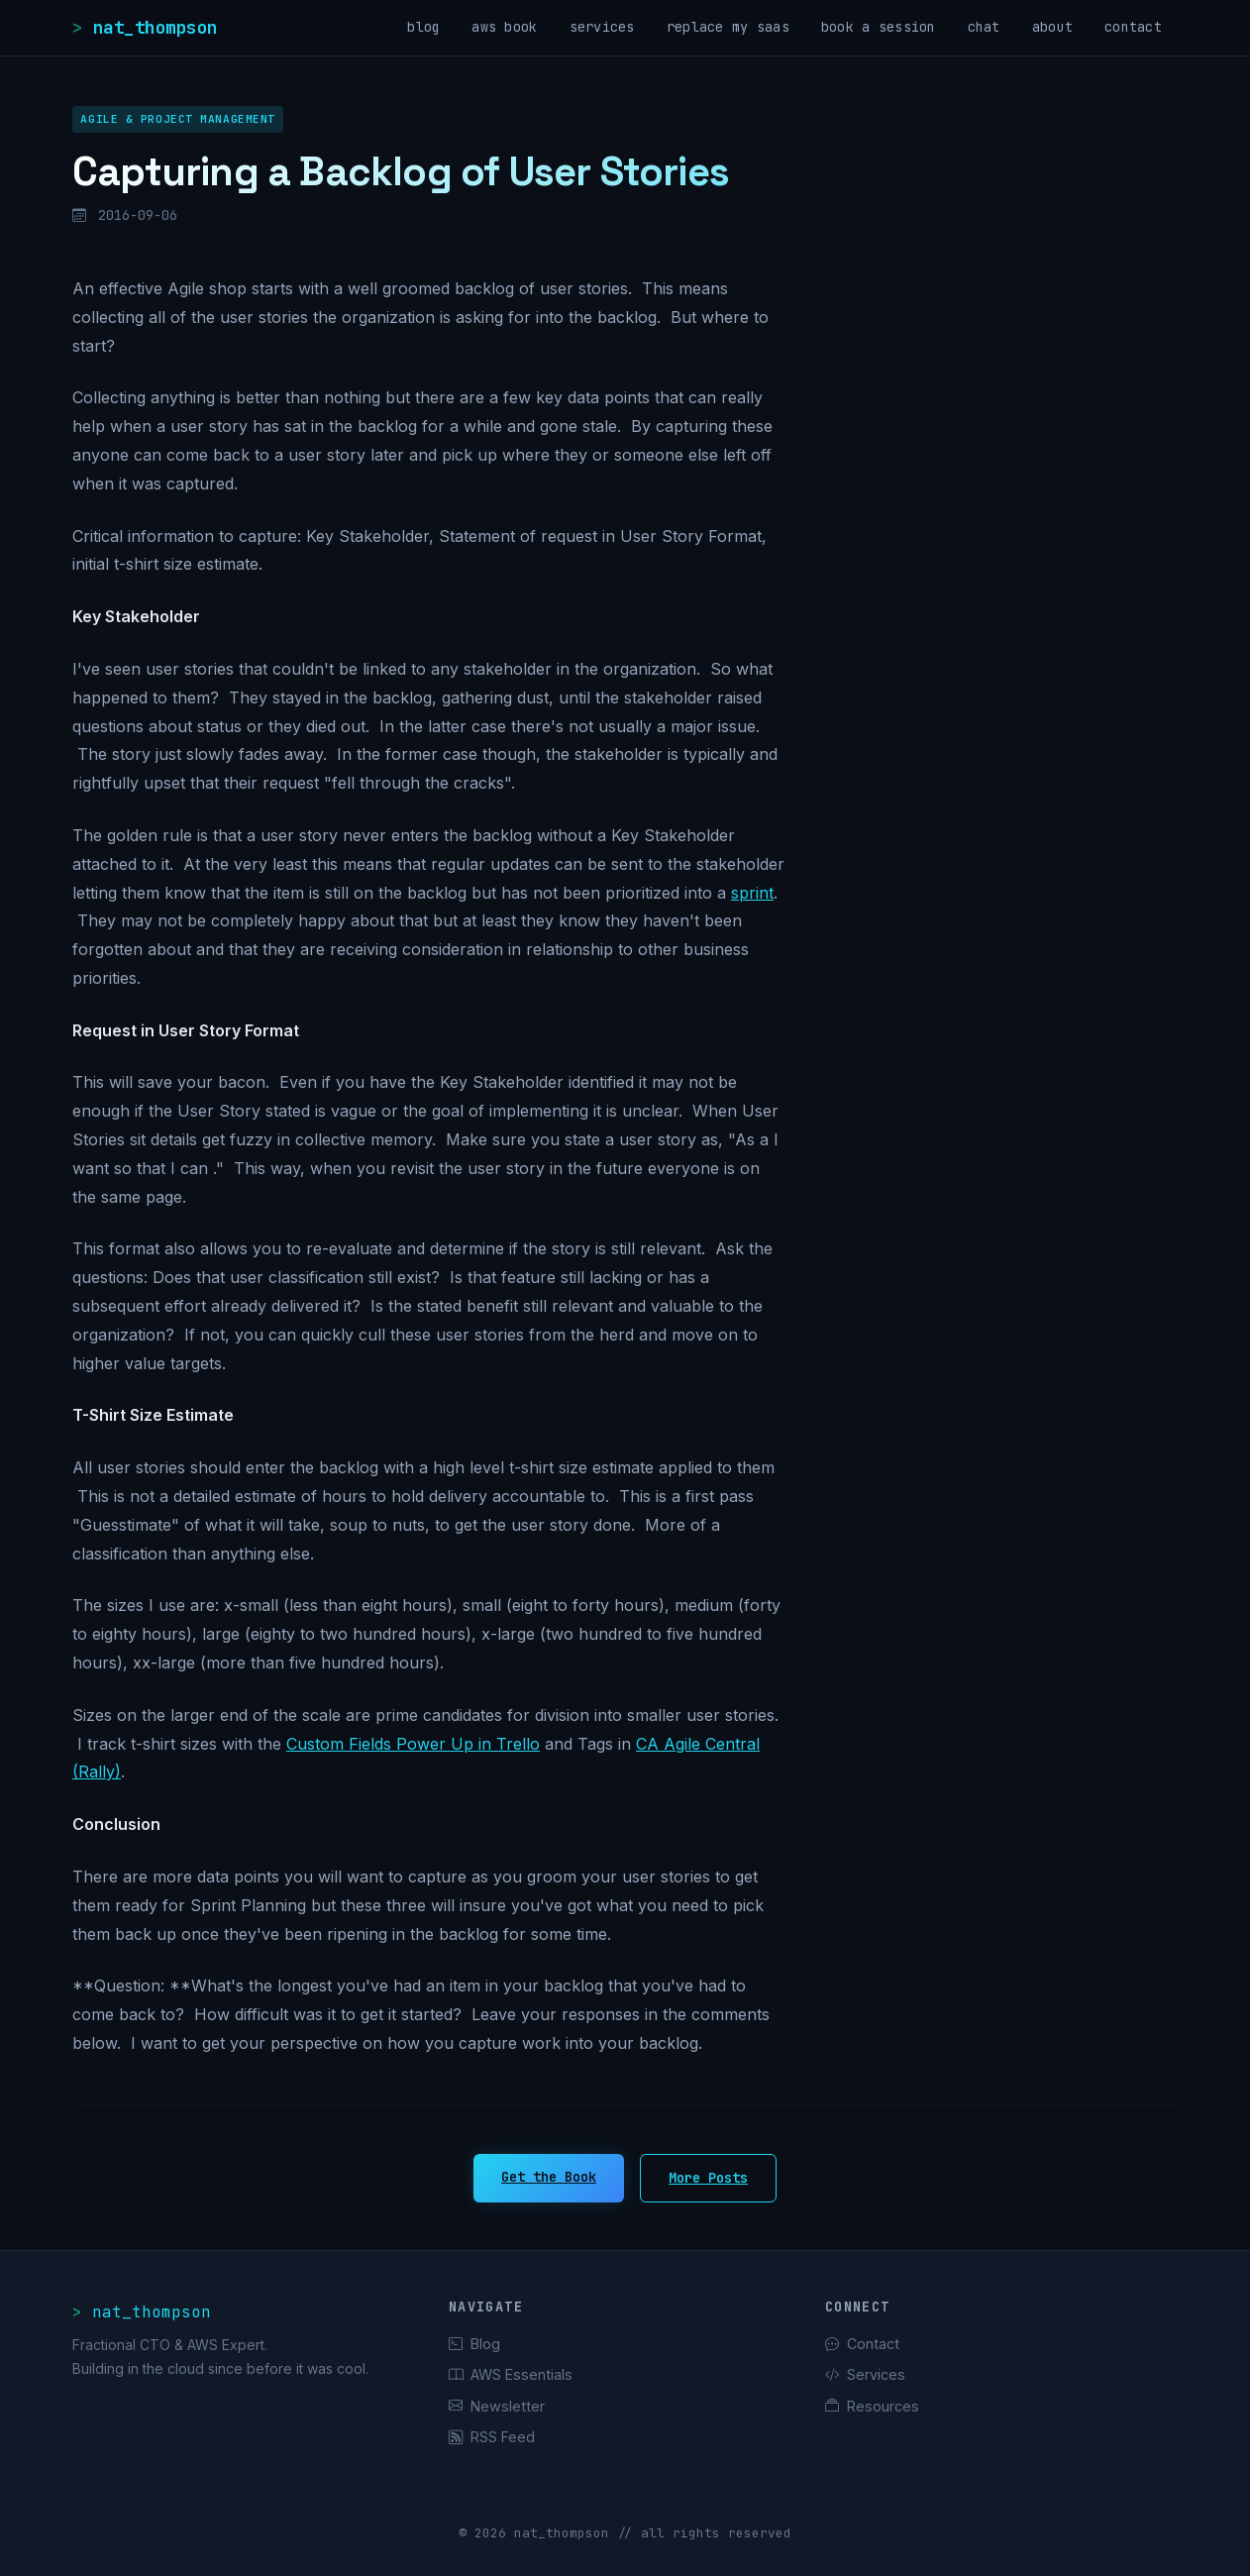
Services (865, 2374)
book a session (878, 27)
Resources (872, 2406)
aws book (504, 27)
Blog (474, 2343)
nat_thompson (155, 27)
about (1052, 27)
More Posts (708, 2178)
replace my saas (728, 27)
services (602, 27)
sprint (752, 893)
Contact (862, 2343)
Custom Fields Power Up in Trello (413, 1744)
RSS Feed (492, 2436)
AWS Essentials (511, 2374)
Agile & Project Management (177, 119)
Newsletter (497, 2406)
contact (1133, 27)
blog (423, 27)
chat (984, 27)
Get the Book (548, 2177)
